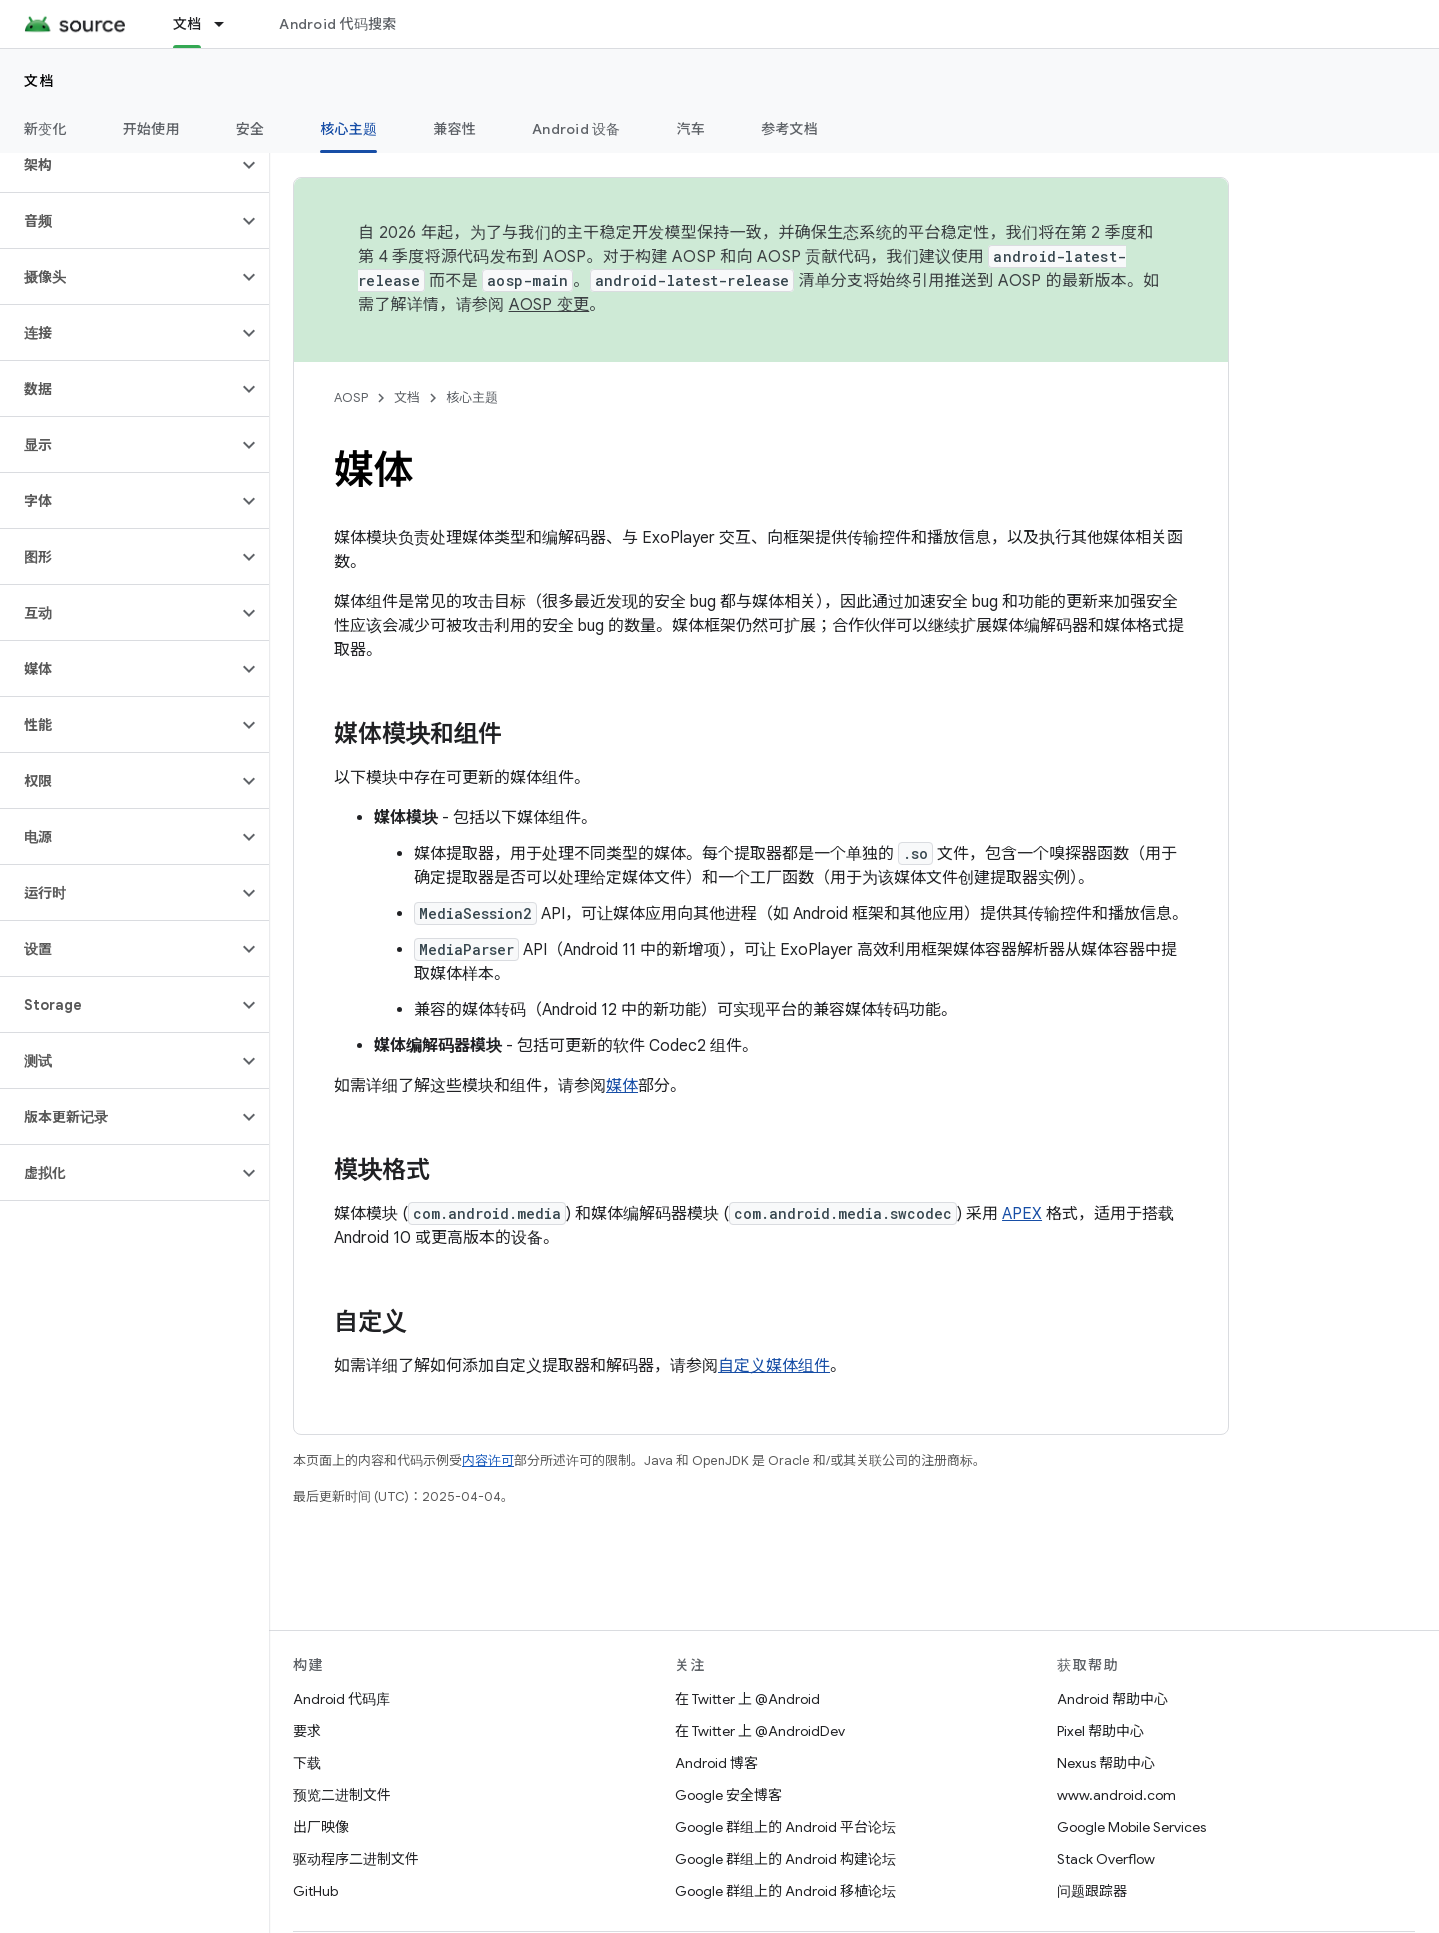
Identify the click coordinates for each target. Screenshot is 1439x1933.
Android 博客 (716, 1763)
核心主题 (472, 397)
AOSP (351, 397)
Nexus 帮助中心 (1106, 1763)
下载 (307, 1763)
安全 (250, 129)
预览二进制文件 (342, 1795)
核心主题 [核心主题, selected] (348, 129)
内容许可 (488, 1460)
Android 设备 (576, 129)
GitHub (315, 1891)
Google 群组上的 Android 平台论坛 (785, 1827)
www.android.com (1116, 1795)
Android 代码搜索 (337, 24)
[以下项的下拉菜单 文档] (228, 24)
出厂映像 (321, 1827)
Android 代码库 (341, 1699)
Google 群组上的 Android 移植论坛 (785, 1891)
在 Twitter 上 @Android (747, 1699)
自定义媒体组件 (774, 1366)
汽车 (691, 129)
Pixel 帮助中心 (1100, 1731)
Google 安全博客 (728, 1795)
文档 (39, 81)
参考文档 (789, 129)
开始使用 (151, 129)
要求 (307, 1731)
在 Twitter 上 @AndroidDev (760, 1731)
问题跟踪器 (1092, 1891)
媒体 (622, 1086)
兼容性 (454, 129)
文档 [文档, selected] (187, 24)
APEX (1022, 1214)
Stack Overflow (1106, 1859)
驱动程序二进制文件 (356, 1859)
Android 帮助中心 (1112, 1699)
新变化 (45, 129)
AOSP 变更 (549, 305)
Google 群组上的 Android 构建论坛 (785, 1859)
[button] (118, 165)
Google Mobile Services (1131, 1827)
